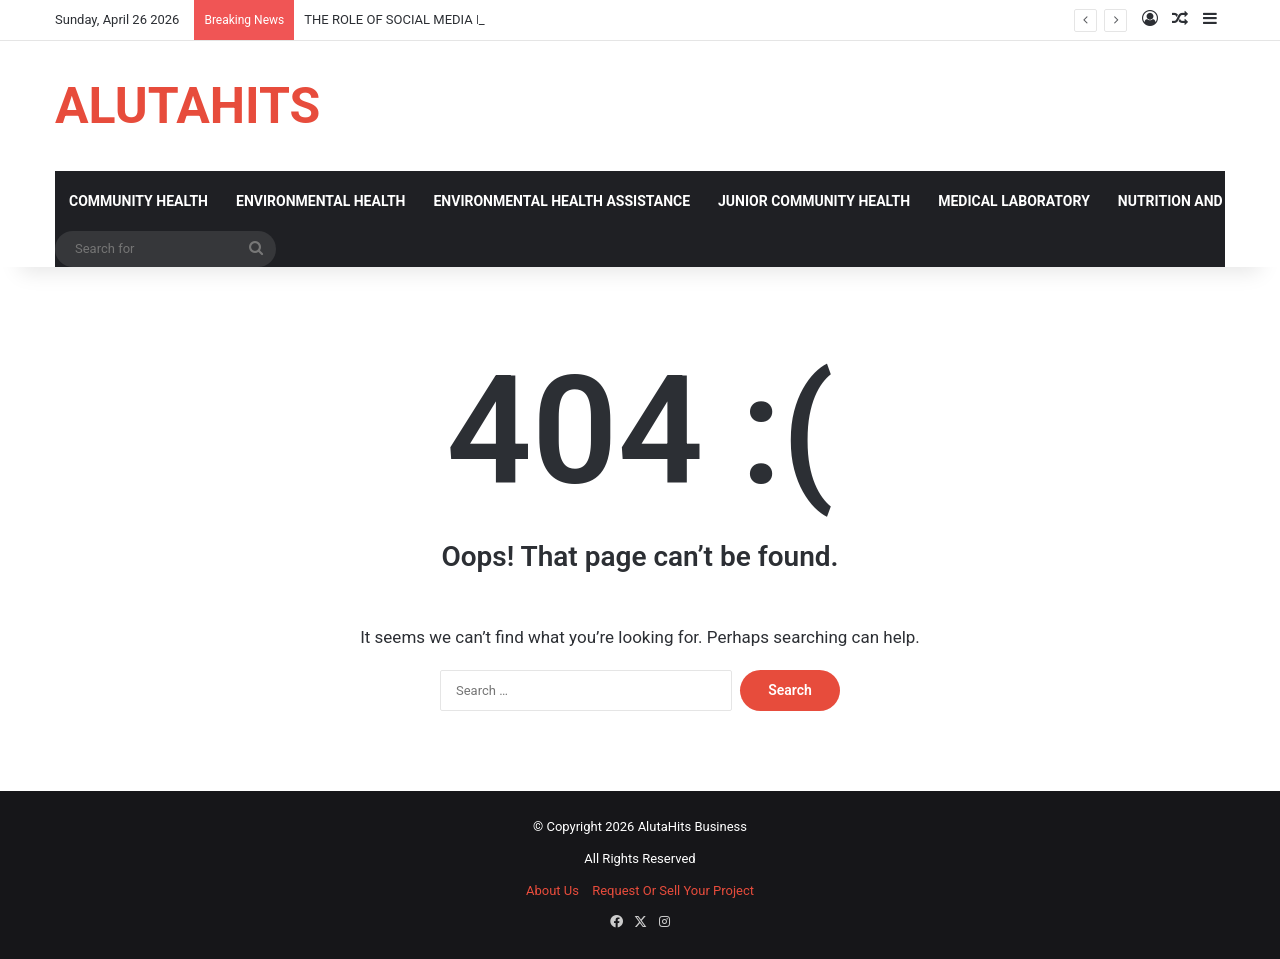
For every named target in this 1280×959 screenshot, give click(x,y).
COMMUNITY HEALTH (138, 201)
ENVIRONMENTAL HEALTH (320, 201)
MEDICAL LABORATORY (1014, 201)
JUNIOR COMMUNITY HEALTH (814, 201)
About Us (552, 890)
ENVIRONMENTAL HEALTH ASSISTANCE (561, 201)
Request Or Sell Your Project (673, 890)
